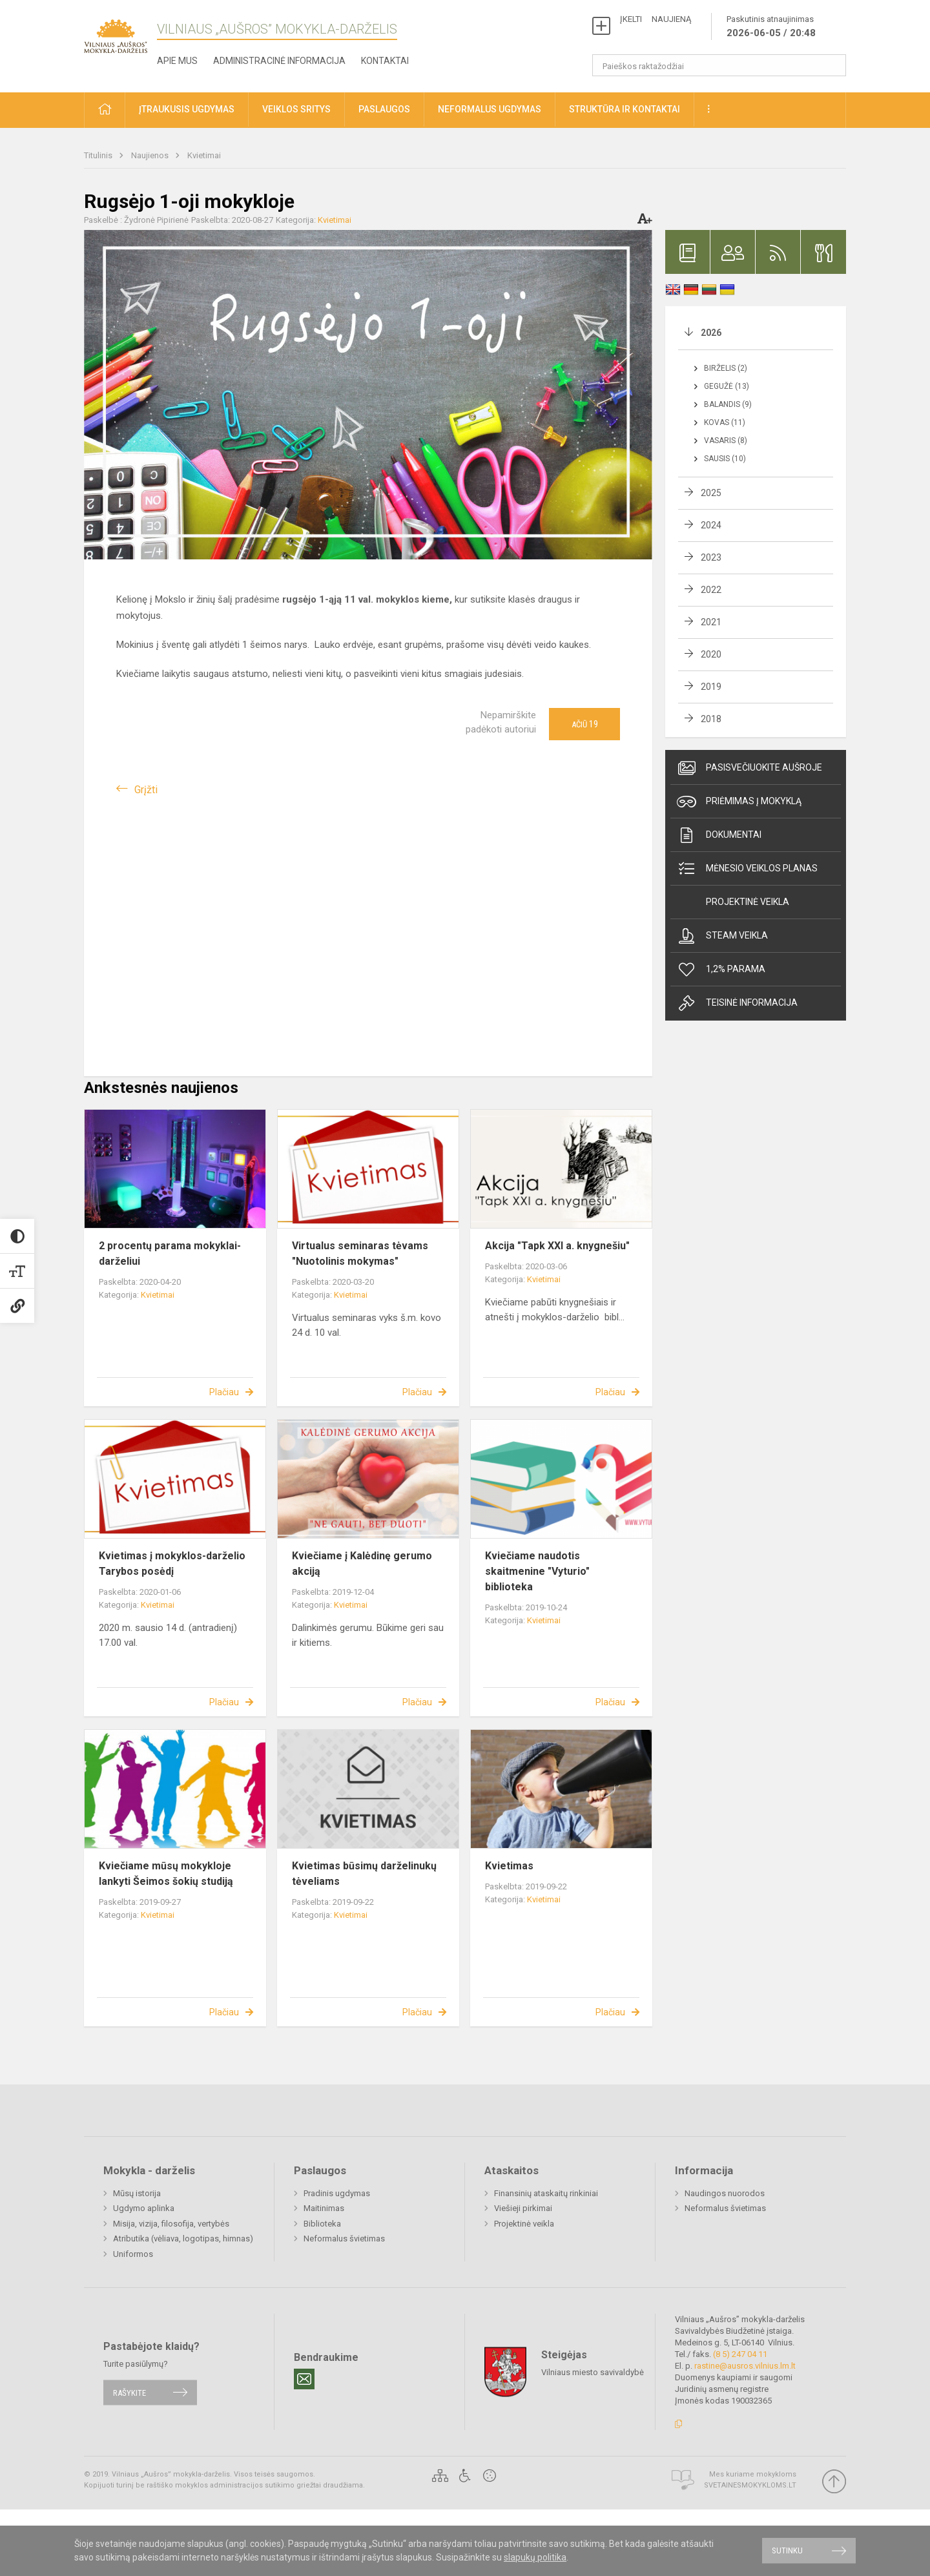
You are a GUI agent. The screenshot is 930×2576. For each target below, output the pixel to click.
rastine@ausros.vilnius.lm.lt (745, 2366)
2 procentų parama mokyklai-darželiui (170, 1253)
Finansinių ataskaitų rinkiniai (546, 2193)
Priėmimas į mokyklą (739, 801)
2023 (711, 557)
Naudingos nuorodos (725, 2193)
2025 (711, 493)
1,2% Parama (721, 969)
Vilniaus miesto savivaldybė (592, 2372)
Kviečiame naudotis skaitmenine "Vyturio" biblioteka (537, 1571)
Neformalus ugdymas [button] (489, 109)
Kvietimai (204, 155)
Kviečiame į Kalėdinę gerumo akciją (362, 1563)
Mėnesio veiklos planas (747, 869)
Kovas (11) (724, 422)
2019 (711, 686)
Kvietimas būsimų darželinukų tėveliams (364, 1873)
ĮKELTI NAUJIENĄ (655, 19)
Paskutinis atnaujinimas (771, 27)
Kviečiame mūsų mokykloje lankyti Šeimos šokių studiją (166, 1873)
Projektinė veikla (747, 902)
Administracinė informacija (279, 61)
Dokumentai (719, 835)
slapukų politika (535, 2557)
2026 (711, 332)
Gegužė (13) (726, 386)
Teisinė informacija (737, 1003)
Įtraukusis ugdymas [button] (186, 109)
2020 (711, 654)
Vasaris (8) (725, 440)
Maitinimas (324, 2208)
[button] (105, 110)
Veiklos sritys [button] (296, 109)
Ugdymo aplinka (143, 2208)
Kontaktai (385, 61)
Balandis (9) (728, 404)
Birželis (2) (725, 368)
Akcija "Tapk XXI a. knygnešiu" (557, 1246)
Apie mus (177, 61)
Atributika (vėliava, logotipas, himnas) (183, 2238)
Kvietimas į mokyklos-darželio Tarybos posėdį (172, 1563)
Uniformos (133, 2254)
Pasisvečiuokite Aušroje (749, 768)
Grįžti (146, 790)
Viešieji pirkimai (523, 2208)
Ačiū (585, 724)
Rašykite (129, 2392)
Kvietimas (509, 1866)
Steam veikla (722, 936)
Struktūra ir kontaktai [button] (624, 109)
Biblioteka (322, 2223)
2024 (711, 525)
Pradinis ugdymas (337, 2193)
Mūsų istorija (137, 2193)
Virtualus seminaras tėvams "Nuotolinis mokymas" (360, 1253)
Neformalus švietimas (344, 2238)
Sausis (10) (725, 458)
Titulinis (99, 155)
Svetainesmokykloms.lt (750, 2485)
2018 (711, 719)
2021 (711, 622)
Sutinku (787, 2550)
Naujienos (150, 155)
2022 (711, 590)
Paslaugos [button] (384, 109)
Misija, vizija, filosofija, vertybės (171, 2223)
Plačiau (224, 1392)
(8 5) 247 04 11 (740, 2354)
